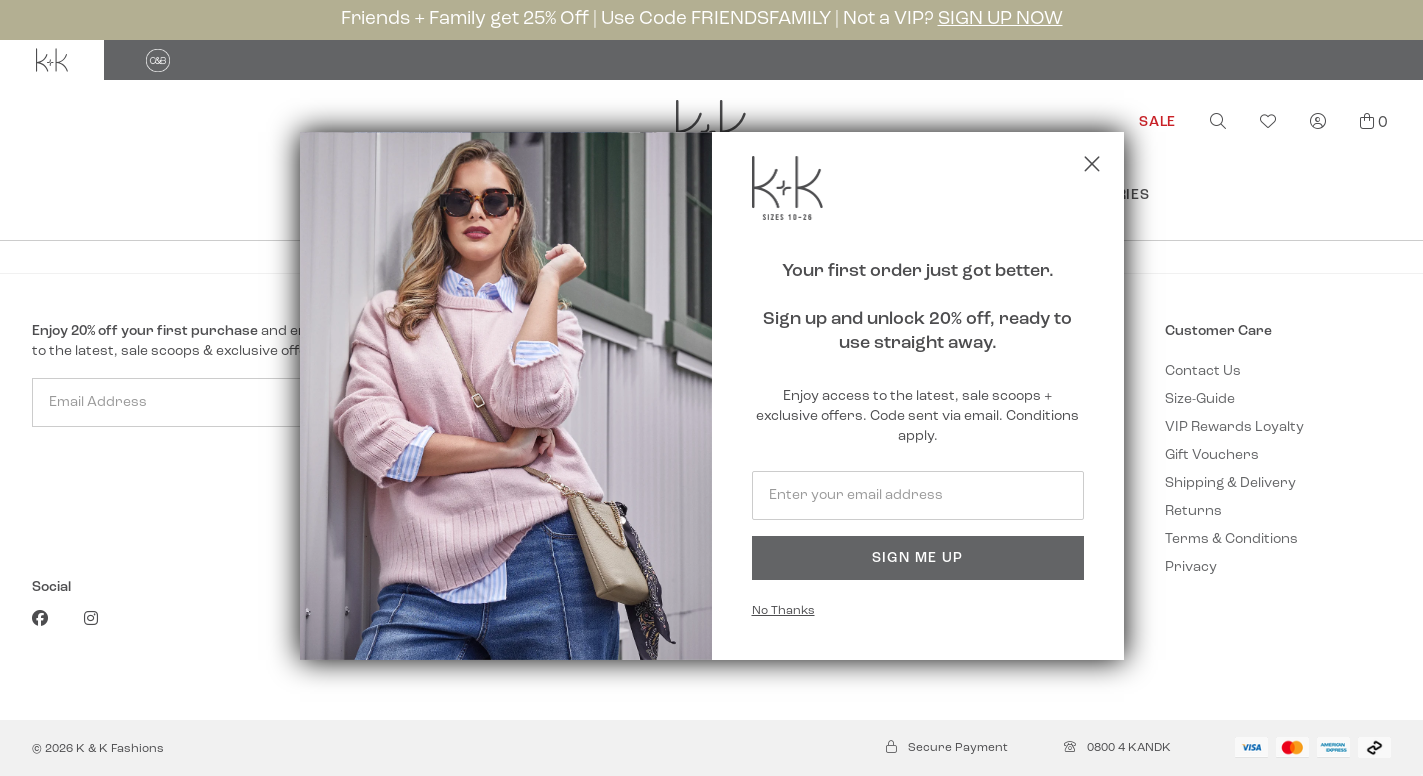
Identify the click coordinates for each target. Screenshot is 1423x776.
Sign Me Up (918, 558)
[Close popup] (1092, 164)
